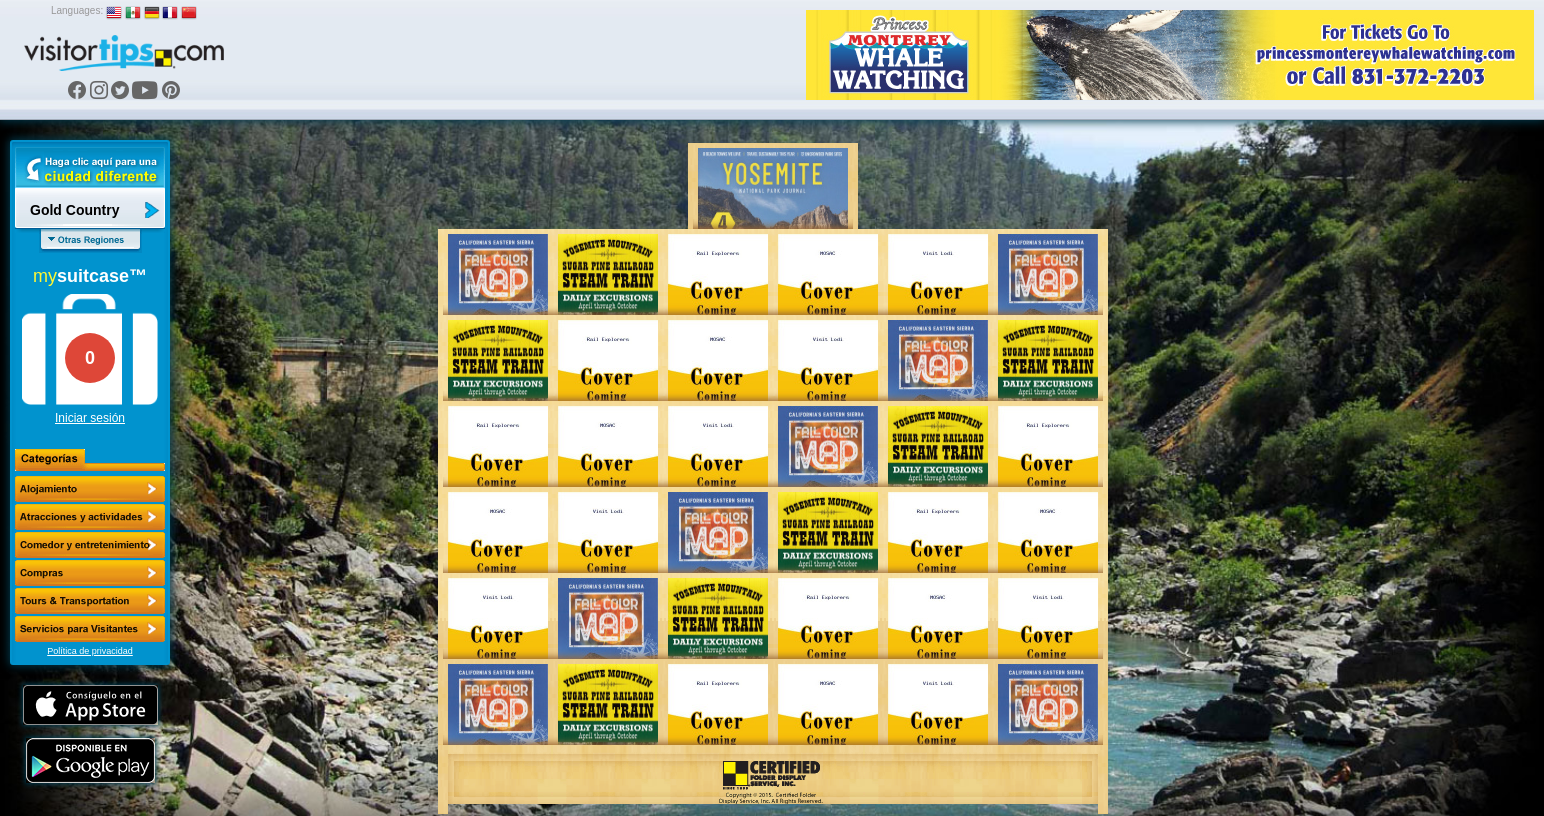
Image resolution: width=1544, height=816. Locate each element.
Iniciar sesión (90, 418)
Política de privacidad (90, 651)
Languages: (77, 10)
